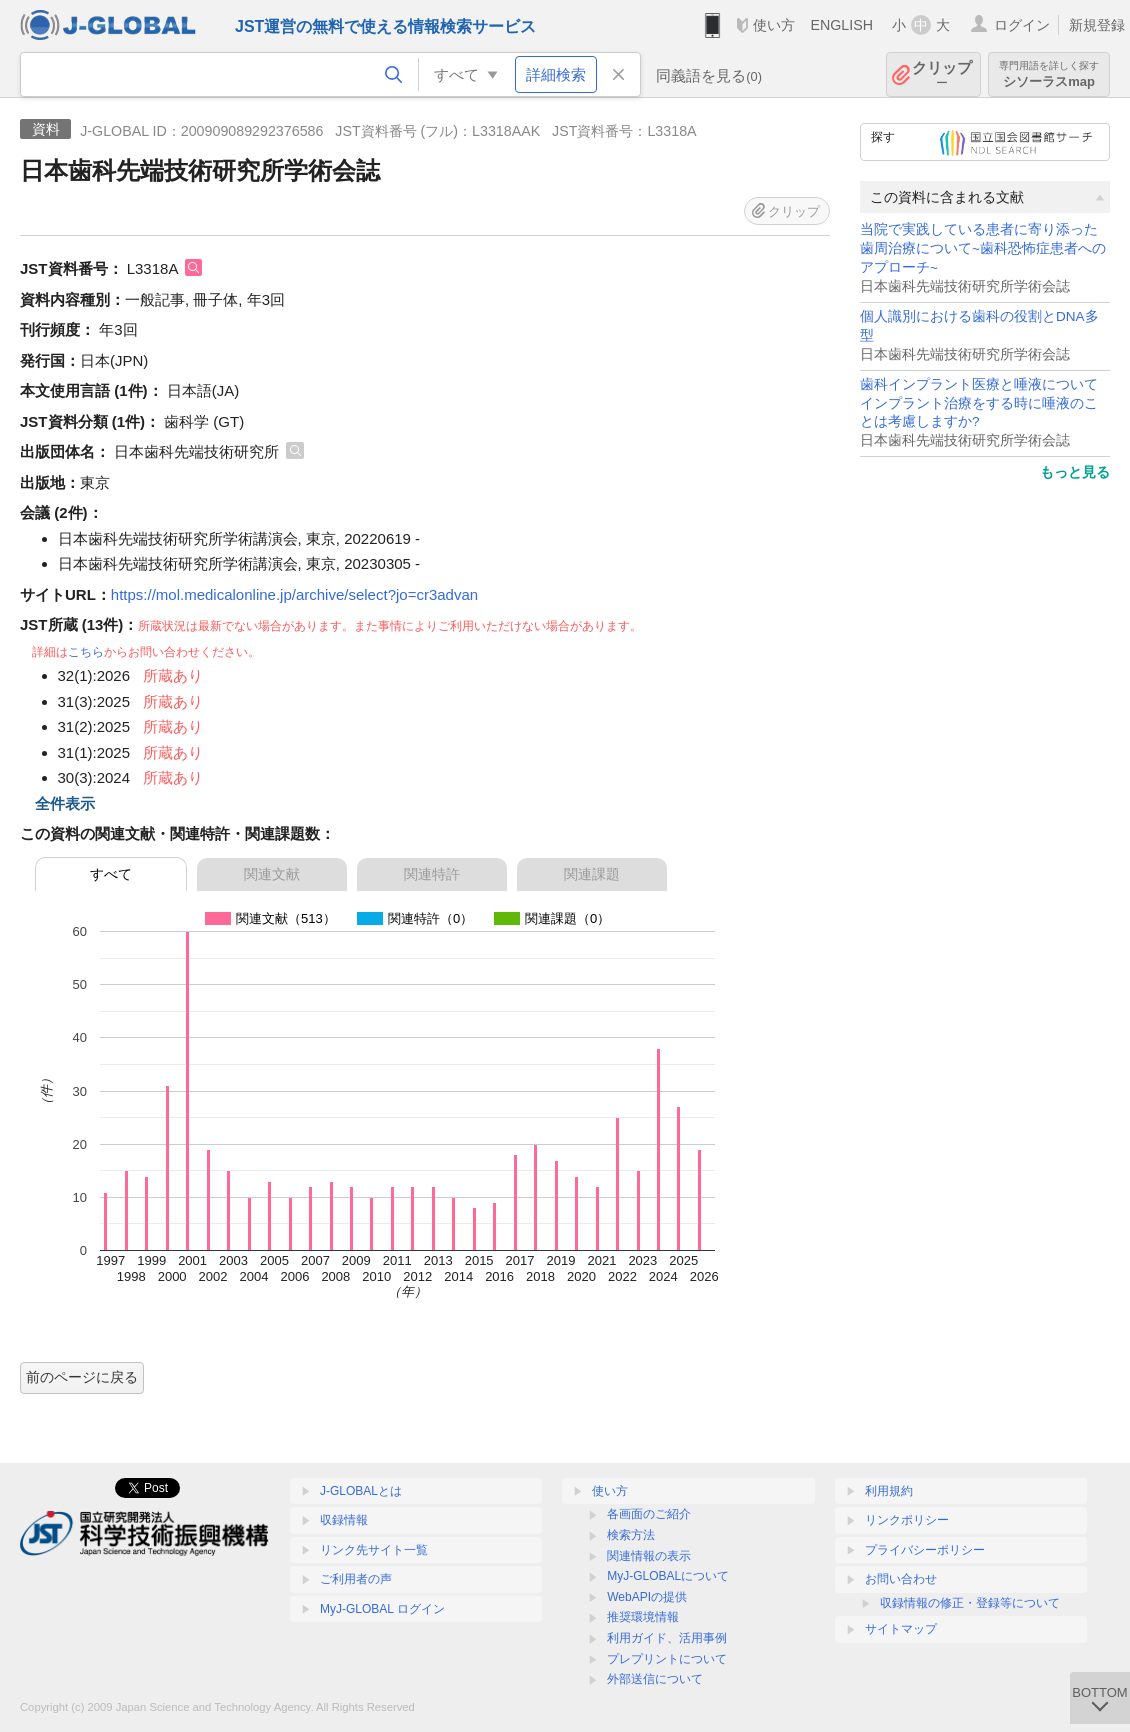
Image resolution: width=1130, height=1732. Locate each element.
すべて (111, 874)
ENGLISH (841, 25)
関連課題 (592, 874)
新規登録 (1097, 25)
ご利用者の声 (356, 1579)
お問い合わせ (901, 1579)
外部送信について (655, 1679)
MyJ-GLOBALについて (668, 1576)
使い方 (774, 25)
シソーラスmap (1049, 74)
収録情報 (344, 1520)
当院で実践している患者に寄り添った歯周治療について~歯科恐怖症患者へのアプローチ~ (983, 248)
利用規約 (889, 1491)
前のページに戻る (82, 1377)
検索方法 (631, 1535)
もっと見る (1075, 472)
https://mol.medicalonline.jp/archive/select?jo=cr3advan (294, 594)
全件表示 (65, 803)
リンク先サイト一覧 (374, 1550)
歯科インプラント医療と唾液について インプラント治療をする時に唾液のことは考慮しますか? (979, 403)
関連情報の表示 (649, 1556)
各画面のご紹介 (649, 1514)
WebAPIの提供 (647, 1597)
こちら (86, 652)
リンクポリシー (907, 1520)
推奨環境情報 (643, 1617)
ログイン (1022, 25)
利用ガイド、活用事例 (667, 1638)
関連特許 (432, 874)
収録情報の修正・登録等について (970, 1603)
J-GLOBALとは (361, 1491)
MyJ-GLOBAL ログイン (382, 1609)
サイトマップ (901, 1629)
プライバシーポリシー (925, 1550)
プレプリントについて (667, 1659)
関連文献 (272, 874)
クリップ (942, 74)
